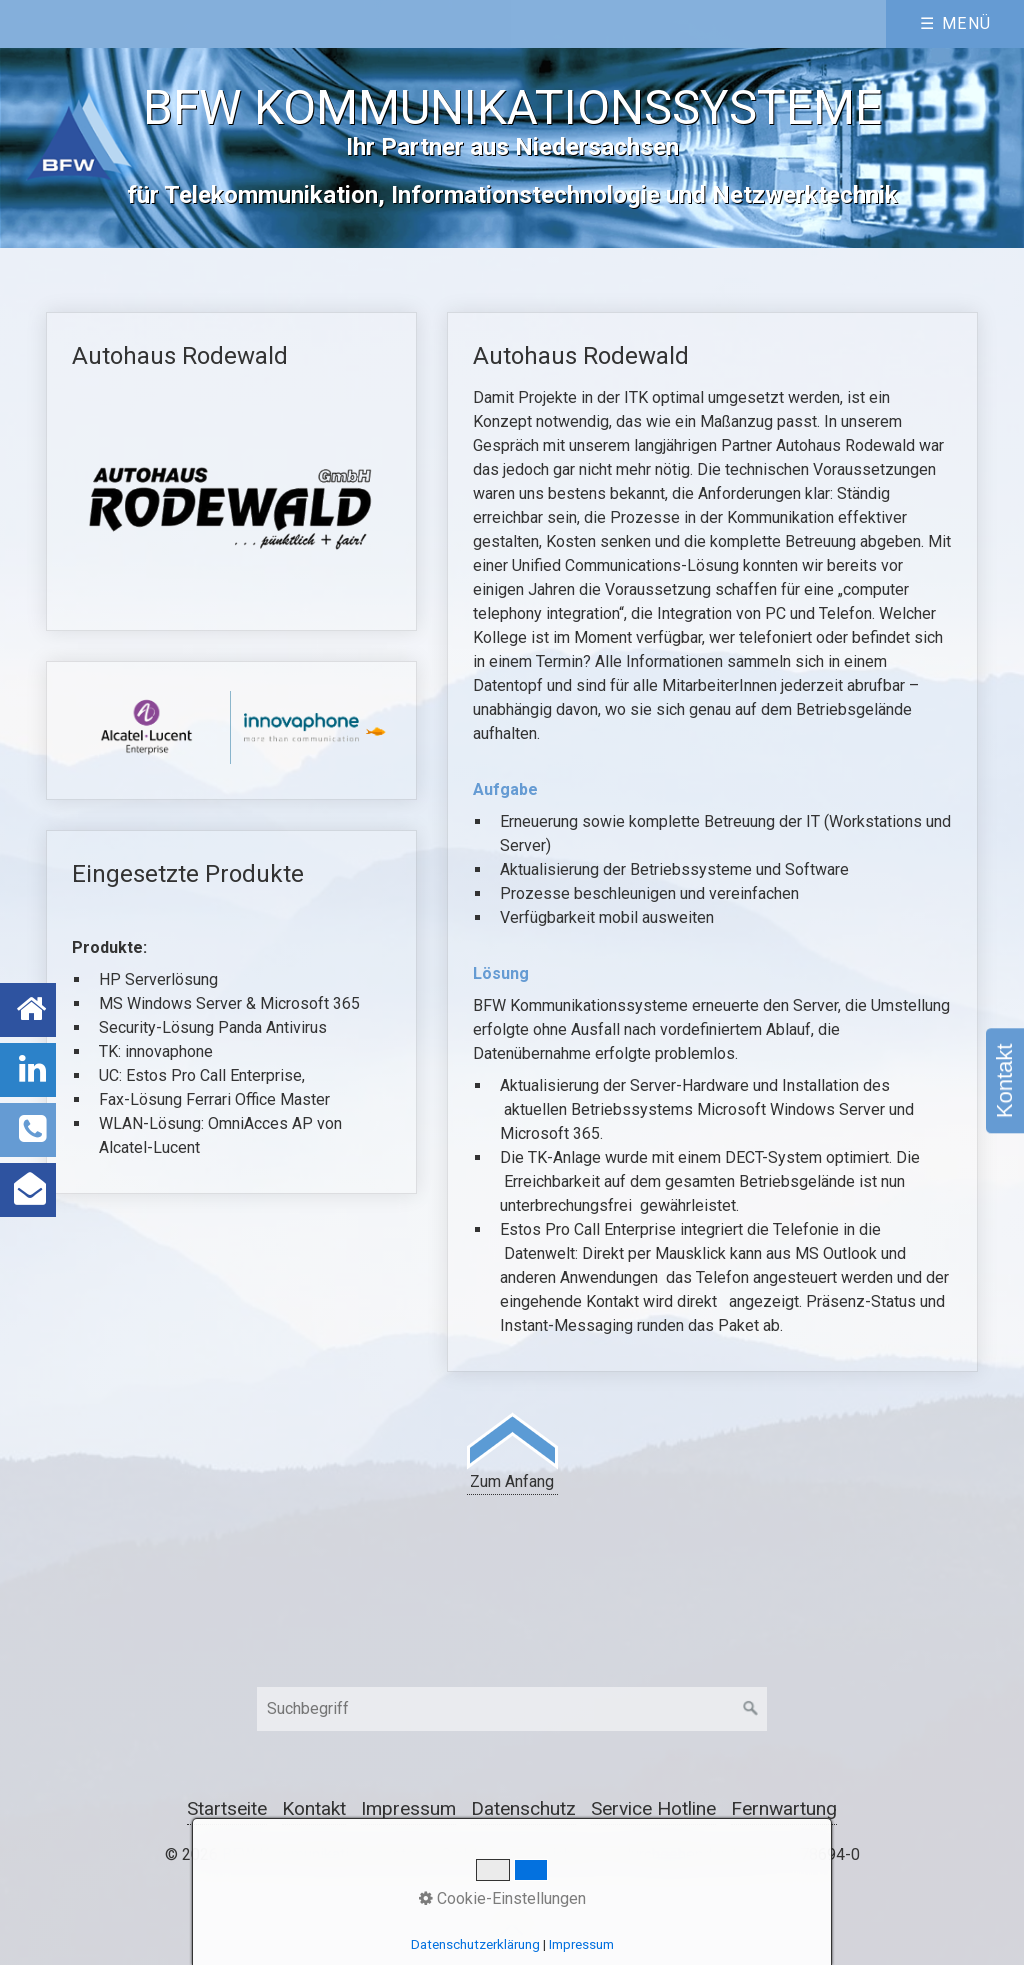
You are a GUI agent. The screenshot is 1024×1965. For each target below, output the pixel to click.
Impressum (408, 1808)
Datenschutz (523, 1808)
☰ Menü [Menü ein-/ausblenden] (956, 23)
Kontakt (1004, 1080)
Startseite (227, 1808)
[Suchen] (751, 1709)
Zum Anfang (512, 1451)
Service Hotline (653, 1808)
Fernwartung (784, 1808)
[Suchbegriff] (512, 1709)
